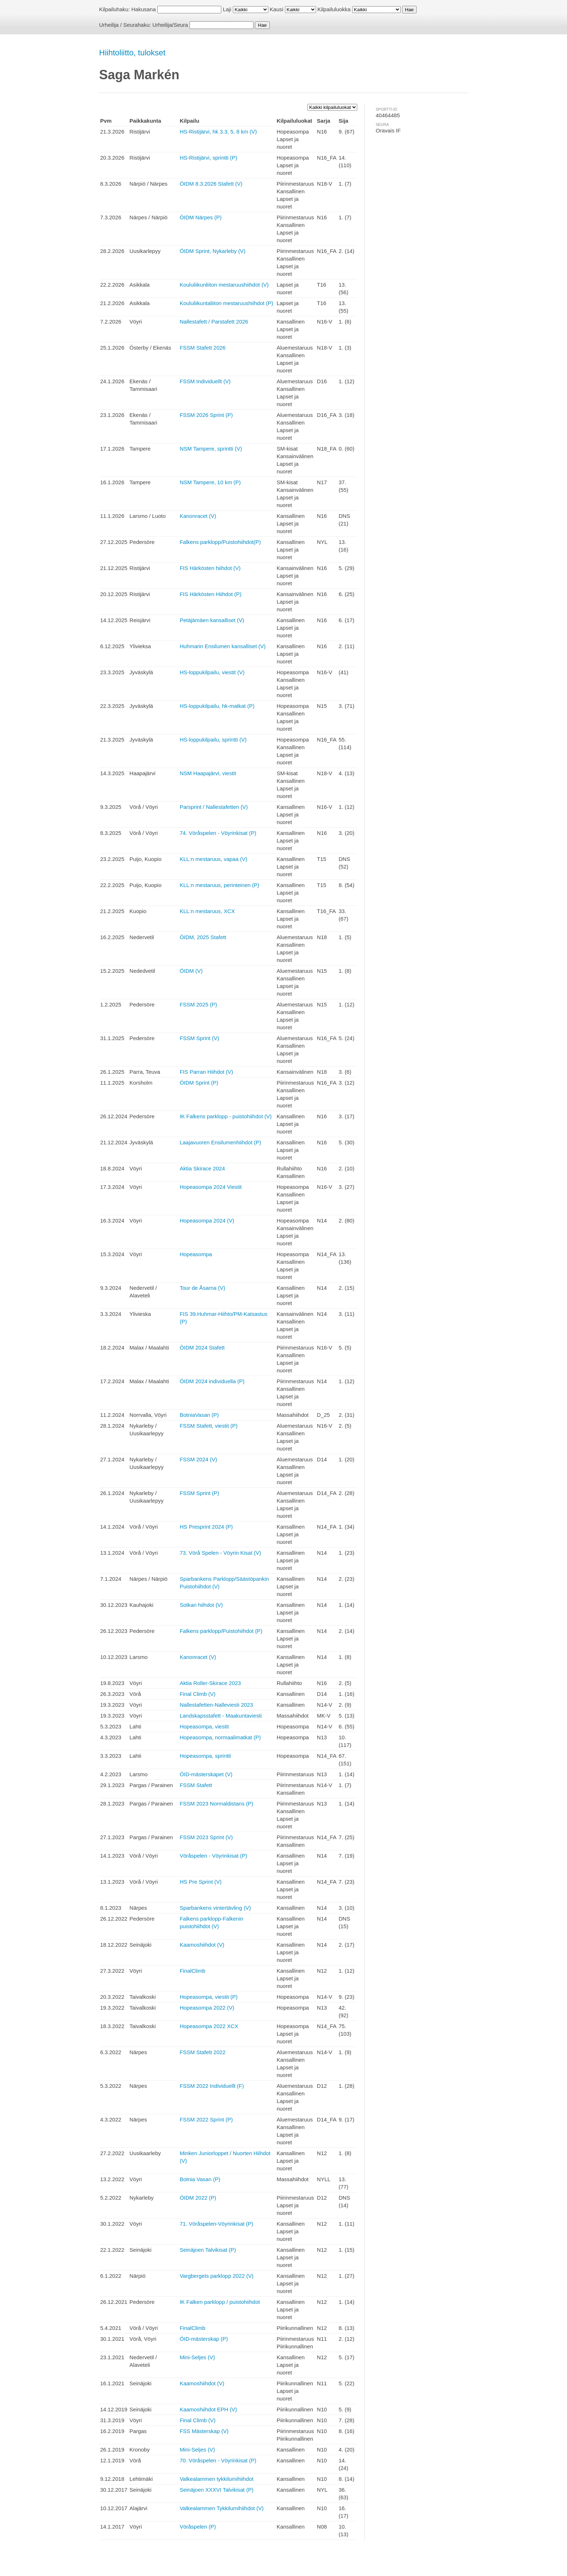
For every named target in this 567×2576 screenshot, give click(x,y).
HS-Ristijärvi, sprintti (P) (208, 158)
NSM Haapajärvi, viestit (208, 773)
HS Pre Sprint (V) (201, 1882)
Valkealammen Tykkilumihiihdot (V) (222, 2508)
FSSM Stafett (196, 1785)
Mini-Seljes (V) (197, 2357)
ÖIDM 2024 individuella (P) (212, 1381)
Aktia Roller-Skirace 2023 (210, 1683)
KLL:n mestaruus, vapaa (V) (213, 859)
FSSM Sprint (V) (199, 1038)
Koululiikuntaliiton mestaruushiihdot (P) (226, 303)
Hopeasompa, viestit (204, 1726)
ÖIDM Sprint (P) (199, 1083)
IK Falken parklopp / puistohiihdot (220, 2302)
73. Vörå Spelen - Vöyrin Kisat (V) (220, 1553)
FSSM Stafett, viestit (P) (209, 1426)
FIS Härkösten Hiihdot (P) (211, 594)
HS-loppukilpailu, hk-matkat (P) (217, 706)
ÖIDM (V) (191, 971)
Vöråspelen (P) (198, 2527)
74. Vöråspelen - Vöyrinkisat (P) (218, 833)
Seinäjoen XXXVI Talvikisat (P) (216, 2490)
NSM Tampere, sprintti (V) (211, 448)
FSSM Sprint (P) (199, 1493)
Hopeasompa (196, 1254)
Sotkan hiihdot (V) (201, 1605)
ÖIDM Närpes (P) (201, 217)
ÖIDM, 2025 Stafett (203, 937)
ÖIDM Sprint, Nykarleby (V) (213, 251)
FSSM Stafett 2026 (203, 348)
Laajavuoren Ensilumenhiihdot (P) (220, 1142)
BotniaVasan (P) (199, 1415)
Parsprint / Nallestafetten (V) (214, 807)
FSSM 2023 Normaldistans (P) (216, 1803)
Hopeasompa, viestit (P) (209, 1997)
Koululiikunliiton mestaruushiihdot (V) (224, 285)
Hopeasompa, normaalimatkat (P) (220, 1737)
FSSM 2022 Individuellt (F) (212, 2086)
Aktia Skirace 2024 (202, 1168)
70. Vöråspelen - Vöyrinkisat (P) (218, 2460)
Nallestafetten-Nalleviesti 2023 (216, 1705)
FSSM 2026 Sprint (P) (206, 415)
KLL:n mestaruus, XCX (207, 911)
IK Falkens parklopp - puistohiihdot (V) (226, 1116)
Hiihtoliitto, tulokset (132, 52)
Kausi (277, 9)
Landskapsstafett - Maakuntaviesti (221, 1716)
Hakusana (143, 9)
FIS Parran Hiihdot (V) (206, 1072)
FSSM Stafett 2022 (203, 2052)
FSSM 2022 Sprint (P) (206, 2119)
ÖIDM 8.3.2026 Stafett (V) (211, 184)
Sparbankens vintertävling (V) (215, 1908)
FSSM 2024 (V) (198, 1459)
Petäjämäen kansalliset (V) (212, 620)
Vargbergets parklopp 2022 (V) (216, 2276)
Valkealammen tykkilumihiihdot (216, 2479)
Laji (227, 9)
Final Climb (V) (198, 1694)
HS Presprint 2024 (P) (206, 1527)
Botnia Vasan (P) (200, 2179)
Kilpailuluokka (334, 9)
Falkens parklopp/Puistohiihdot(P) (220, 542)
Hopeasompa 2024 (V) (207, 1220)
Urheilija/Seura (170, 25)
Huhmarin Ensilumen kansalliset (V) (223, 646)
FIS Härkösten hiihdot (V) (210, 568)
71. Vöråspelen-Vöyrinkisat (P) (216, 2224)
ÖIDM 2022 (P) (198, 2198)
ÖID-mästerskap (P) (204, 2339)
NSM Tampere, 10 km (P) (210, 482)
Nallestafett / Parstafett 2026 (214, 321)
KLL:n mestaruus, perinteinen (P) (219, 885)
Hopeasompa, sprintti (205, 1756)
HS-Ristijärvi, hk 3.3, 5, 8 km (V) (218, 131)
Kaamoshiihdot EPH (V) (208, 2409)
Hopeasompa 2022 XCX (209, 2026)
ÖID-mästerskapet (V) (206, 1774)
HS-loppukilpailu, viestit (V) (212, 672)
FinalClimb (192, 1971)
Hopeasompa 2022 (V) (207, 2008)
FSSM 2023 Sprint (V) (206, 1837)
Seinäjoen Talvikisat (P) (208, 2250)
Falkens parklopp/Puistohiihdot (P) (221, 1631)
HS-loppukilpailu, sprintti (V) (213, 739)
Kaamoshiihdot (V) (202, 1945)
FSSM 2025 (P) (198, 1004)
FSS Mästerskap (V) (204, 2431)
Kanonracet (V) (198, 516)
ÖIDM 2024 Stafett (202, 1347)
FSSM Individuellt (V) (205, 381)
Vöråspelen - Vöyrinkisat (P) (213, 1856)
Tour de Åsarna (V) (202, 1288)
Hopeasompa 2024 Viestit (211, 1187)
